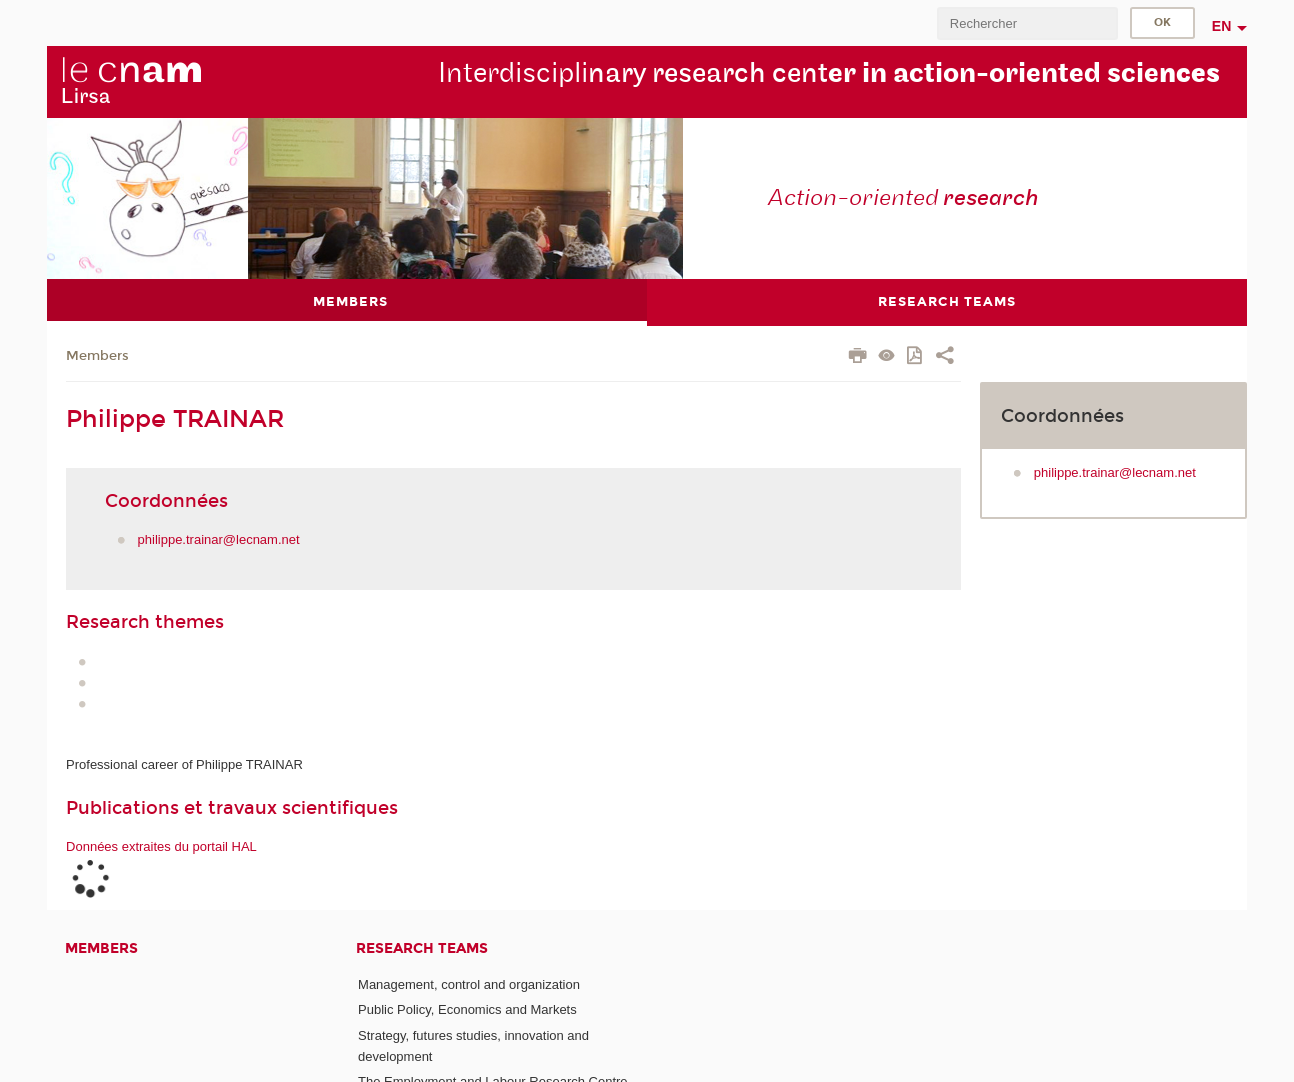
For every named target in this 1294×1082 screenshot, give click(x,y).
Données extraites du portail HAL (161, 846)
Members (97, 356)
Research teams (422, 948)
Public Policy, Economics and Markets (467, 1009)
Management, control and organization (469, 984)
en (1222, 26)
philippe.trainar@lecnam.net (219, 539)
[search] (1027, 23)
